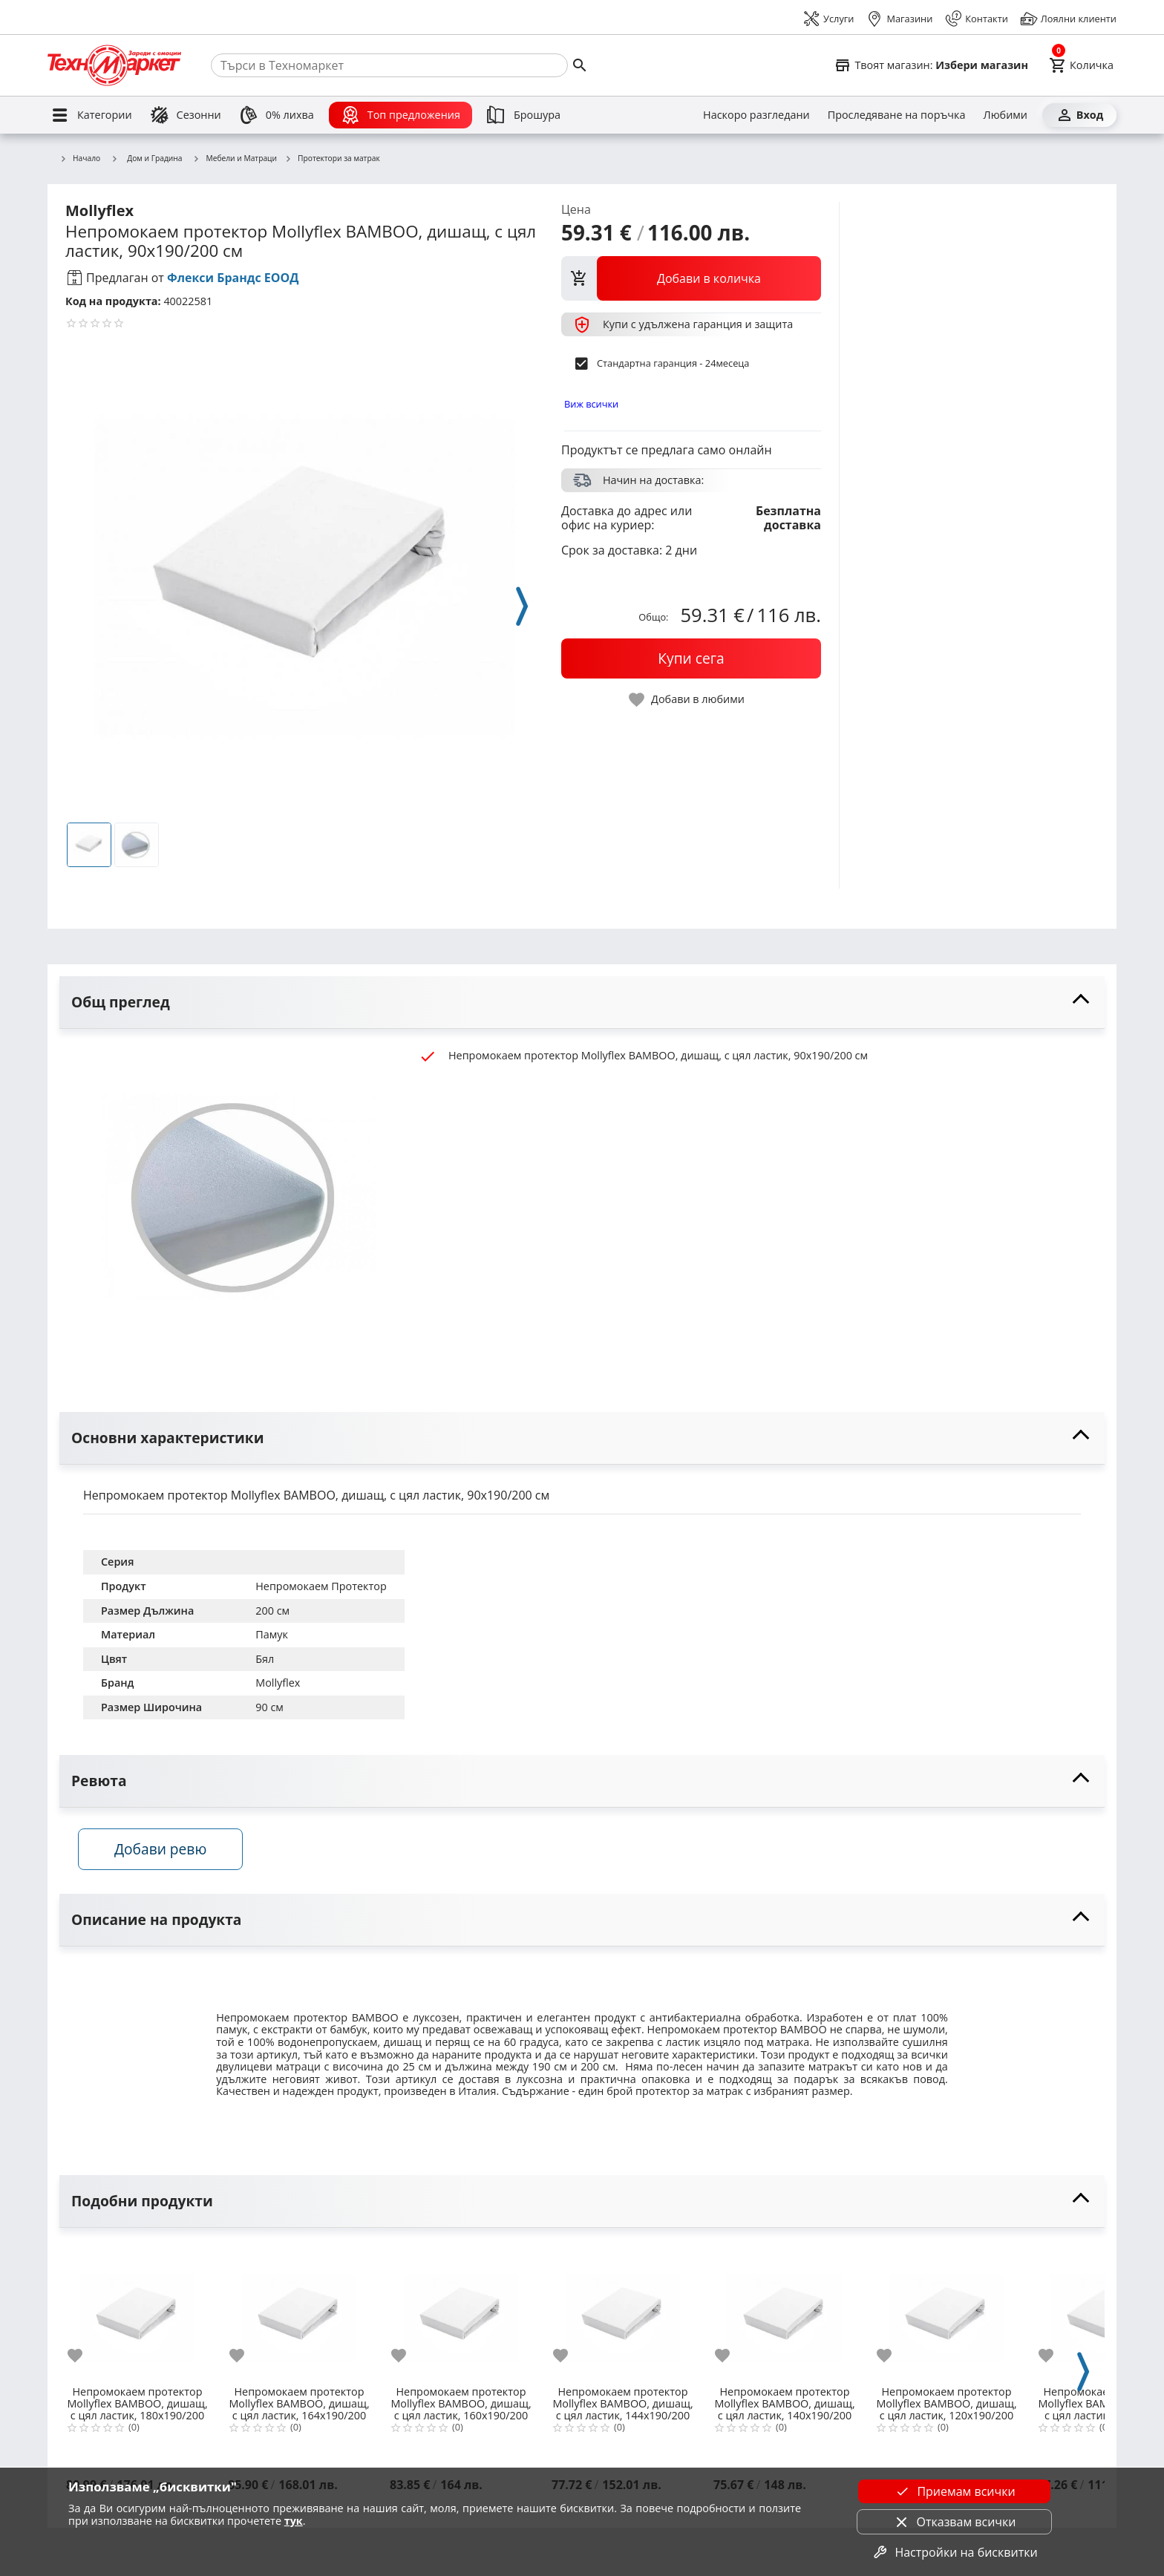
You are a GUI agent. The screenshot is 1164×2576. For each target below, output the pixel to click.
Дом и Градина (146, 158)
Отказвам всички (954, 2522)
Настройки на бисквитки (954, 2552)
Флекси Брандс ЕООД (233, 277)
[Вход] (1079, 115)
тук (293, 2521)
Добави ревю (166, 1852)
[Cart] (1081, 65)
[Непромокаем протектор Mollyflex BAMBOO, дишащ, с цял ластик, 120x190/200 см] (946, 2315)
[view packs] (691, 278)
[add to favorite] (84, 2359)
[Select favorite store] (931, 65)
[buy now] (691, 658)
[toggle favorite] (687, 699)
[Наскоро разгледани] (756, 115)
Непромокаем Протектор (321, 1586)
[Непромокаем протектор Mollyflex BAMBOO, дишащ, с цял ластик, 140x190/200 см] (784, 2315)
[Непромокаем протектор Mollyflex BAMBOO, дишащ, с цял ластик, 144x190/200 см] (623, 2315)
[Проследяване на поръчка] (897, 115)
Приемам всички (954, 2491)
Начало (79, 158)
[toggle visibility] (582, 1002)
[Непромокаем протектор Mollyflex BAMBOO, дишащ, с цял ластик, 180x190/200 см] (137, 2315)
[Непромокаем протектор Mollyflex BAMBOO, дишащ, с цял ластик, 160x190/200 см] (461, 2315)
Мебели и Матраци (235, 158)
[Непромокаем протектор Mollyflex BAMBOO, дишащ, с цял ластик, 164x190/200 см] (299, 2315)
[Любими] (1005, 115)
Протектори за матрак (332, 158)
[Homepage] (114, 65)
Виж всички (591, 404)
